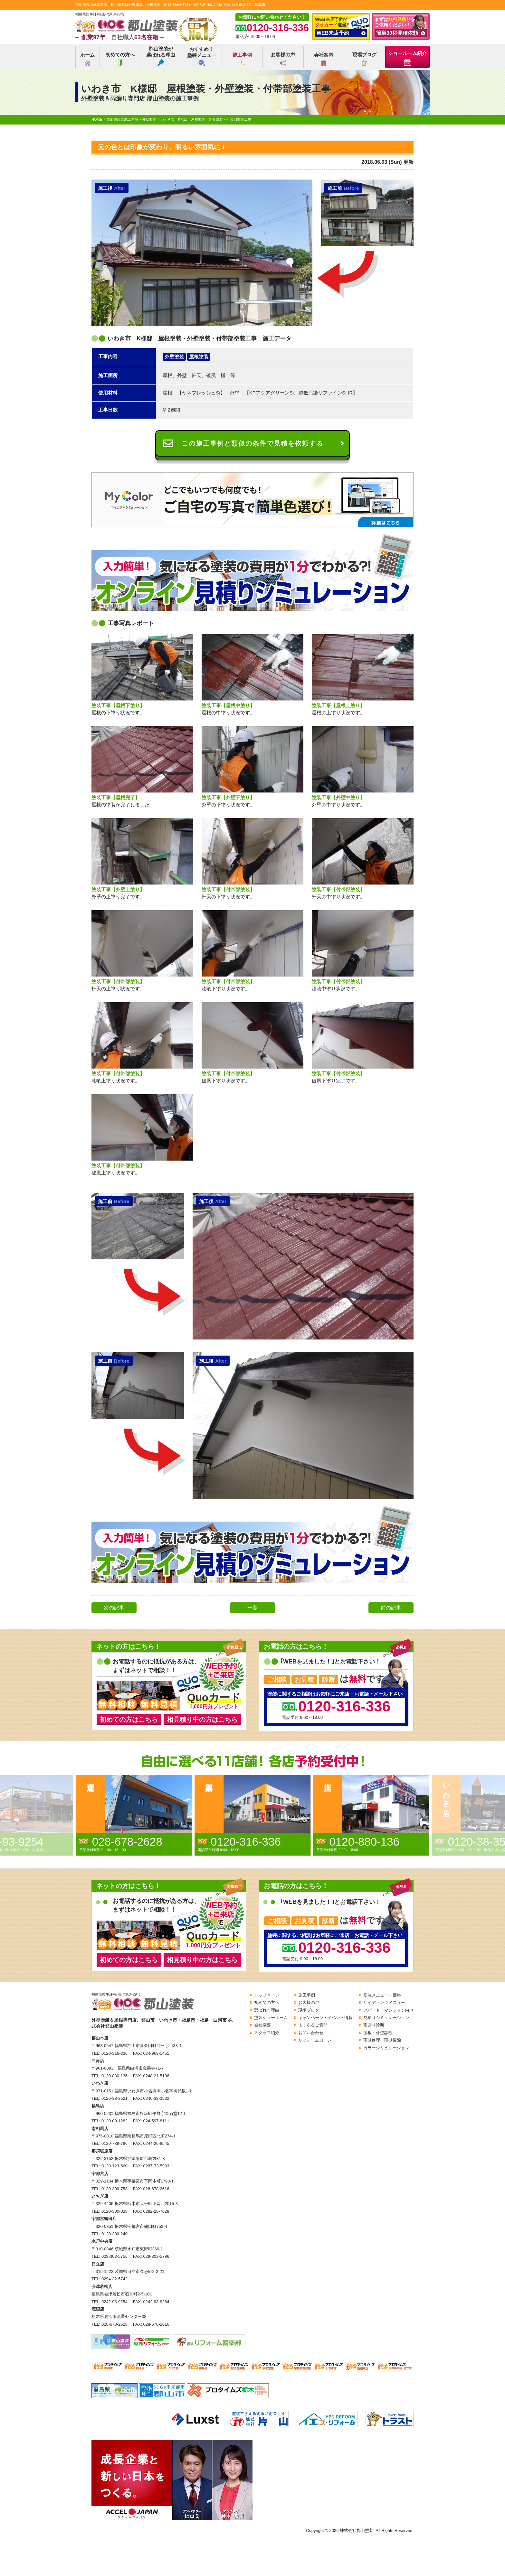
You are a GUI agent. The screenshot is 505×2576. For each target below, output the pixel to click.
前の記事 (391, 1607)
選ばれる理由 (266, 2010)
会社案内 (323, 59)
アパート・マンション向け (388, 2010)
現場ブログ (364, 59)
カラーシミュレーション (386, 2047)
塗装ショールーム (271, 2017)
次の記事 (114, 1607)
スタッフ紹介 (266, 2032)
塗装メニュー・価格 (382, 1995)
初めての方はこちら (129, 1719)
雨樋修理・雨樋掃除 (382, 2040)
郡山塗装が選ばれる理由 (160, 56)
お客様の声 (283, 59)
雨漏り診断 (373, 2025)
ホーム (87, 59)
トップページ (266, 1995)
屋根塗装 (198, 356)
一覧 (252, 1607)
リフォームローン (315, 2040)
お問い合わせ (310, 2032)
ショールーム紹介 (407, 58)
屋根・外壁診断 (378, 2032)
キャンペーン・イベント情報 (325, 2017)
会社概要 (262, 2025)
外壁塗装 (174, 356)
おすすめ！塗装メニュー (201, 56)
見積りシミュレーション (386, 2017)
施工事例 (242, 59)
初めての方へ (120, 59)
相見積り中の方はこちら (202, 1719)
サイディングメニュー (384, 2002)
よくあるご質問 (313, 2025)
